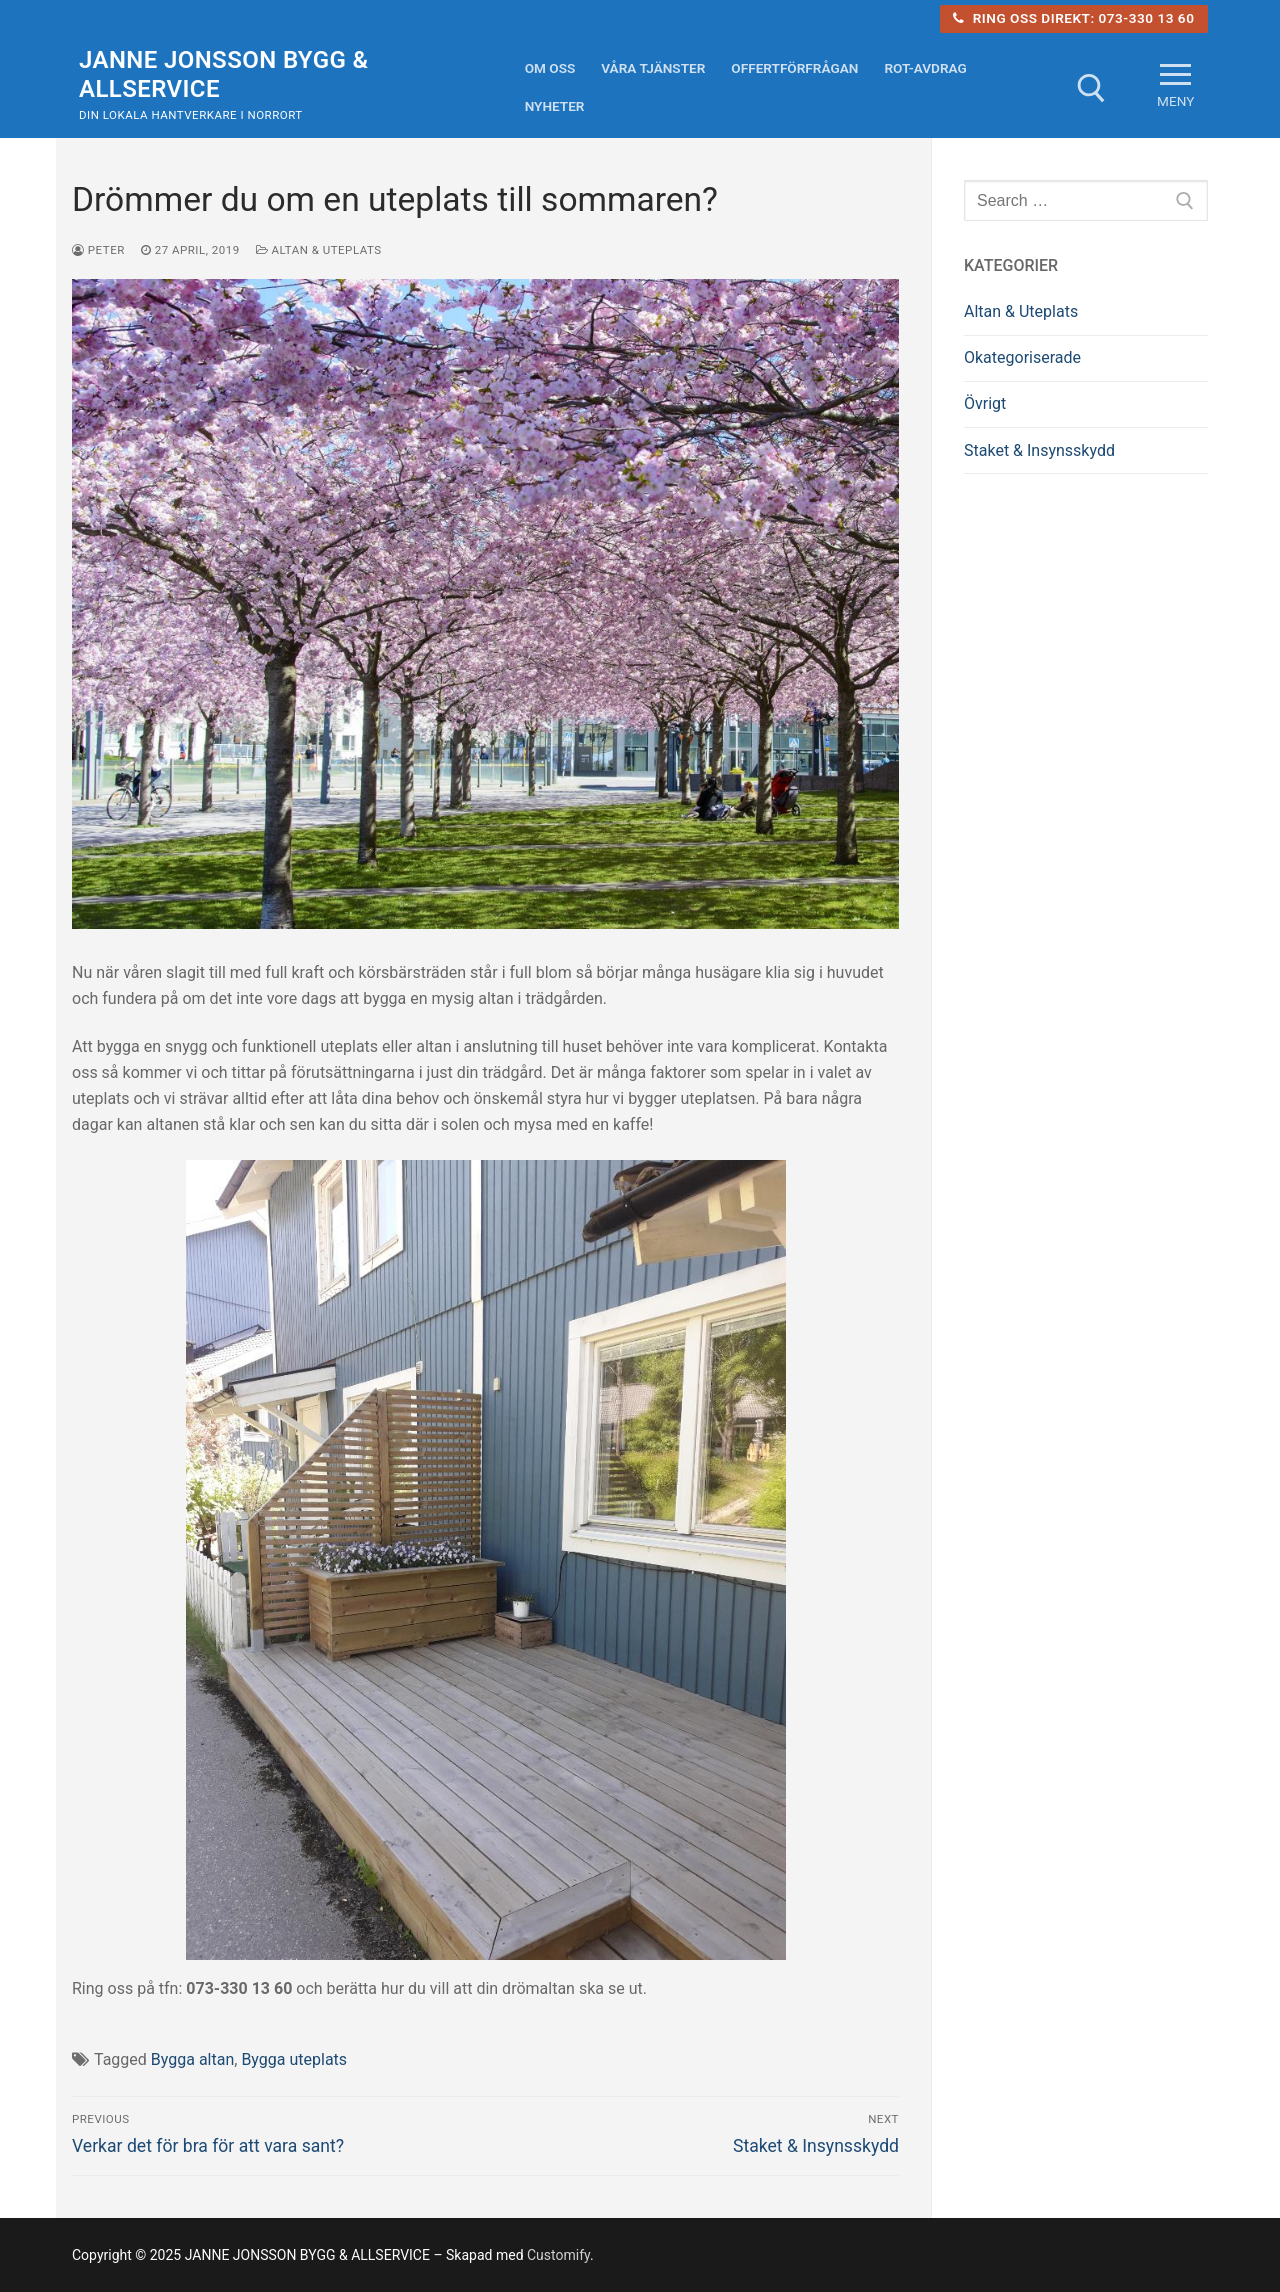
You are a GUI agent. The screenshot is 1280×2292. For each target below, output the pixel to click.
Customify (558, 2255)
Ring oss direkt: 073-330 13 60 (1073, 18)
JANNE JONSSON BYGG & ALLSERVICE (224, 74)
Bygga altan (192, 2059)
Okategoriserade (1022, 357)
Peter (98, 250)
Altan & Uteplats (319, 250)
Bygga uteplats (294, 2059)
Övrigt (985, 403)
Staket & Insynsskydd (1039, 450)
